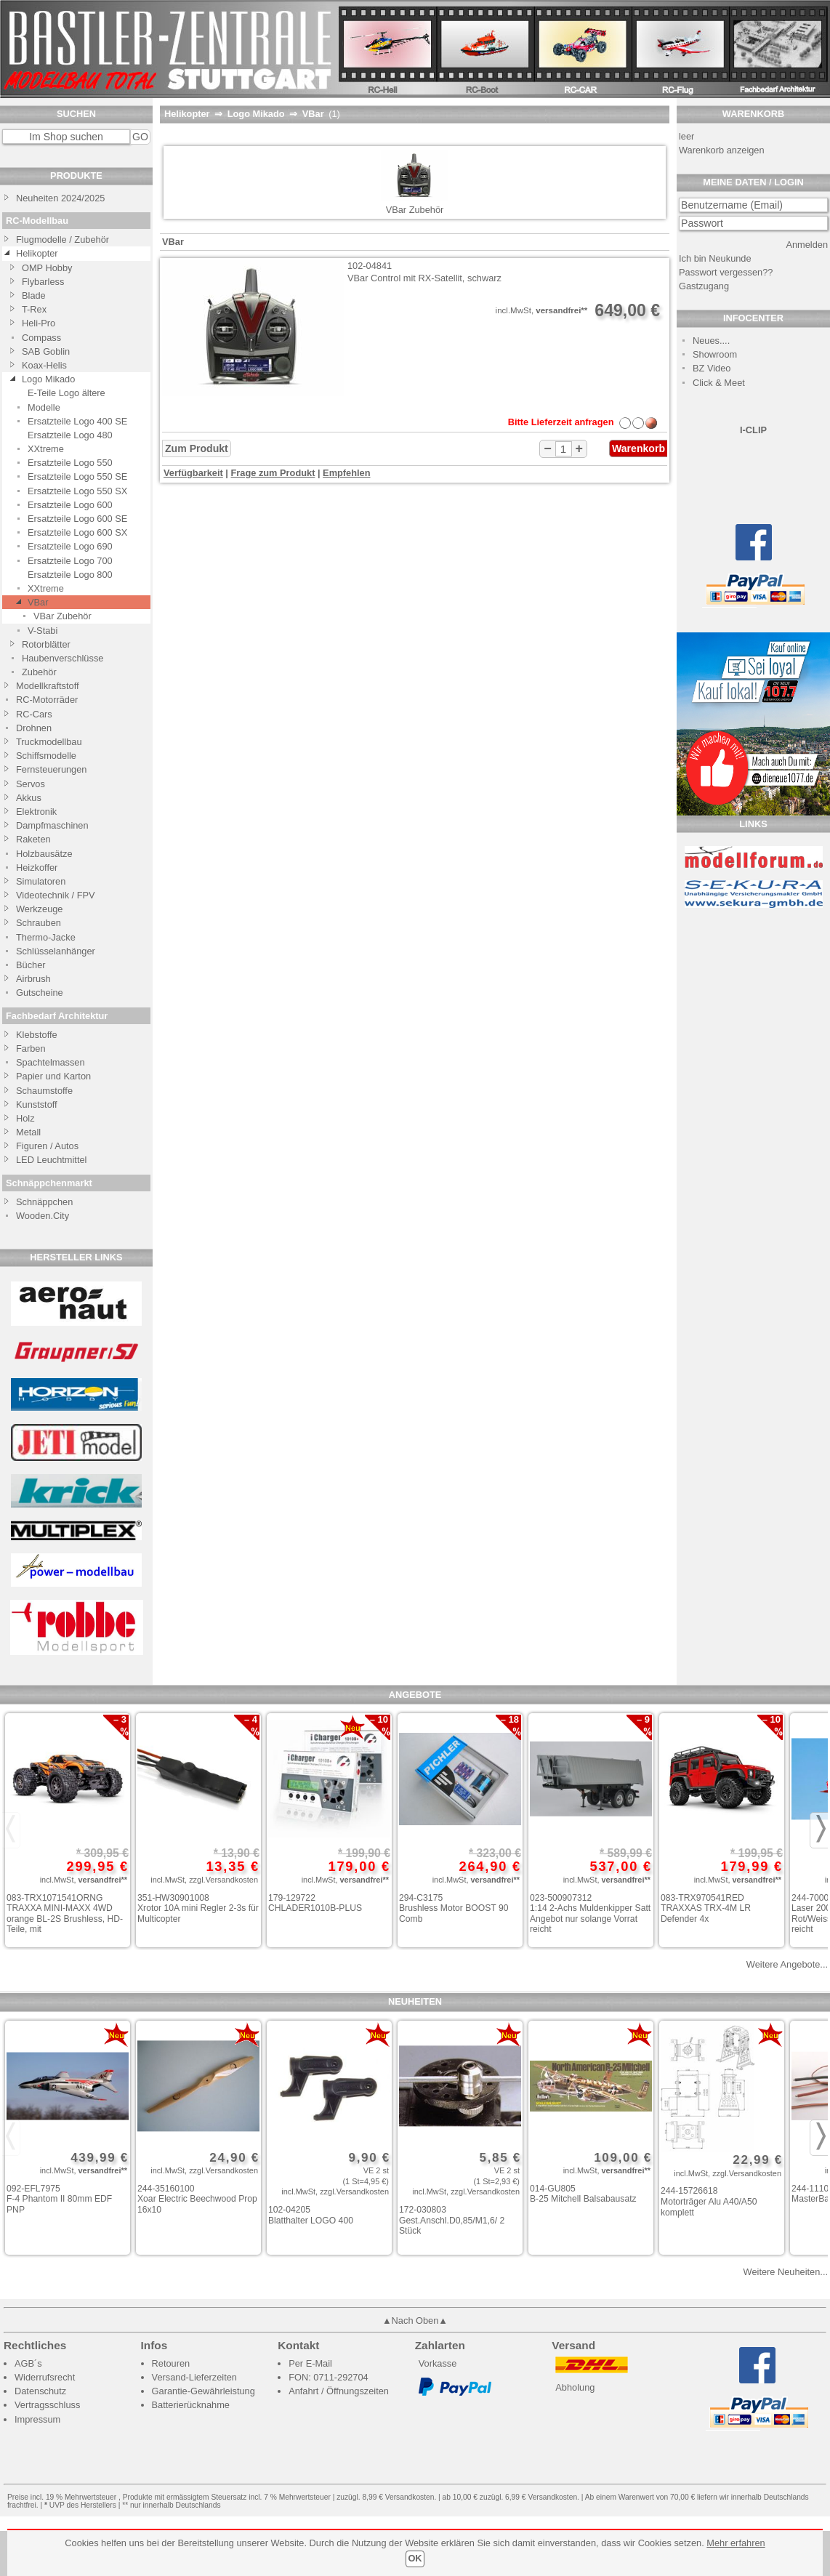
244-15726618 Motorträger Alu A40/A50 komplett (709, 2201)
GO (140, 136)
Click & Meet (719, 382)
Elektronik (36, 811)
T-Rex (34, 309)
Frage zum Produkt (273, 472)
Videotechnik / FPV (55, 895)
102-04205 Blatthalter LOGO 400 (310, 2215)
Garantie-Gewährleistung (203, 2391)
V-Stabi (42, 630)
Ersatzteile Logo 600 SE (77, 518)
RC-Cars (34, 714)
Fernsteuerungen (51, 769)
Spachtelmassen (50, 1062)
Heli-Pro (38, 323)
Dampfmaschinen (52, 825)
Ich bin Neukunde (715, 258)
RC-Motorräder (47, 699)
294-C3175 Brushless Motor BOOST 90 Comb (453, 1908)
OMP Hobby (47, 267)
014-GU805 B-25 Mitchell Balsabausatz (583, 2194)
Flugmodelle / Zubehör (62, 239)
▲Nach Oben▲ (415, 2320)
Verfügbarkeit (193, 472)
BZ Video (711, 368)
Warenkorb (638, 448)
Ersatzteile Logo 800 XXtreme (70, 581)
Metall (28, 1132)
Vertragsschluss (47, 2404)
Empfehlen (346, 472)
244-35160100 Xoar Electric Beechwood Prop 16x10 (197, 2199)
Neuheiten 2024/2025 (60, 198)
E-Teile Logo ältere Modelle (66, 399)
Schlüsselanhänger (55, 951)
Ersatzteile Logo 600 (70, 504)
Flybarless (43, 281)
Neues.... (711, 340)
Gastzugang (704, 286)
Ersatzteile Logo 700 (70, 560)
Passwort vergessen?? (726, 272)
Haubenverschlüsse (62, 658)
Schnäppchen (44, 1201)
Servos (30, 783)
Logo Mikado (48, 379)
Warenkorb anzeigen (722, 150)
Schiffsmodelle (46, 755)
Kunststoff (36, 1104)
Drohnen (34, 728)
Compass (41, 337)
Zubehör (39, 672)
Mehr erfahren (735, 2542)
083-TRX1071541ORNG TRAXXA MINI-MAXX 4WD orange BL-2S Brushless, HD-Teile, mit (65, 1914)
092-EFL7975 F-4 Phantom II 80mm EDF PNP (59, 2199)
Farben (31, 1048)
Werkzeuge (39, 908)
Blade (34, 295)
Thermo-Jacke (46, 937)
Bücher (31, 964)
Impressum (37, 2419)
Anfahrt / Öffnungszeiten (339, 2391)
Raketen (33, 839)
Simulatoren (40, 881)
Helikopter (37, 253)
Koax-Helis (44, 365)
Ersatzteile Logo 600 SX (77, 532)
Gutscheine (39, 992)
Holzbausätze (44, 853)
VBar (38, 602)
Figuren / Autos (47, 1145)
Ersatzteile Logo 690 (70, 546)
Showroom (715, 354)
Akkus (28, 797)
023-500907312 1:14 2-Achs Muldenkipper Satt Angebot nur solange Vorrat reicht (590, 1914)
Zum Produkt (196, 448)
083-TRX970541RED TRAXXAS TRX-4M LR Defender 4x (706, 1908)
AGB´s (28, 2363)
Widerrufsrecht (45, 2377)
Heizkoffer (36, 867)
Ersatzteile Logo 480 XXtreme (70, 442)
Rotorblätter (46, 644)
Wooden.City (42, 1215)
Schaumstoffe (44, 1090)
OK (415, 2558)
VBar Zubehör (62, 616)
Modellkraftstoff (47, 685)
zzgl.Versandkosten (223, 1879)
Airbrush (33, 978)
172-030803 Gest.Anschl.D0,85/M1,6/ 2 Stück (451, 2220)
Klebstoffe (36, 1034)
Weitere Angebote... (787, 1964)
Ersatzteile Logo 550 (70, 462)
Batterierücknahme (191, 2404)
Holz (25, 1118)
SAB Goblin (46, 351)
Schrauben (38, 922)
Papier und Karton (53, 1076)
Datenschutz (40, 2391)
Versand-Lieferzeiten (194, 2377)
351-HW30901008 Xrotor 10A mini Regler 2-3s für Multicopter (198, 1908)
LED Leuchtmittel (51, 1159)
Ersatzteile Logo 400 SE (77, 421)
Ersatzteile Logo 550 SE (77, 476)
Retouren (171, 2363)
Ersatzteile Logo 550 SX (77, 491)
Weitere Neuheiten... (786, 2271)
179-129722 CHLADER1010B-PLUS (315, 1903)
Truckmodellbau (49, 741)
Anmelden (807, 244)
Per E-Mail (310, 2363)
